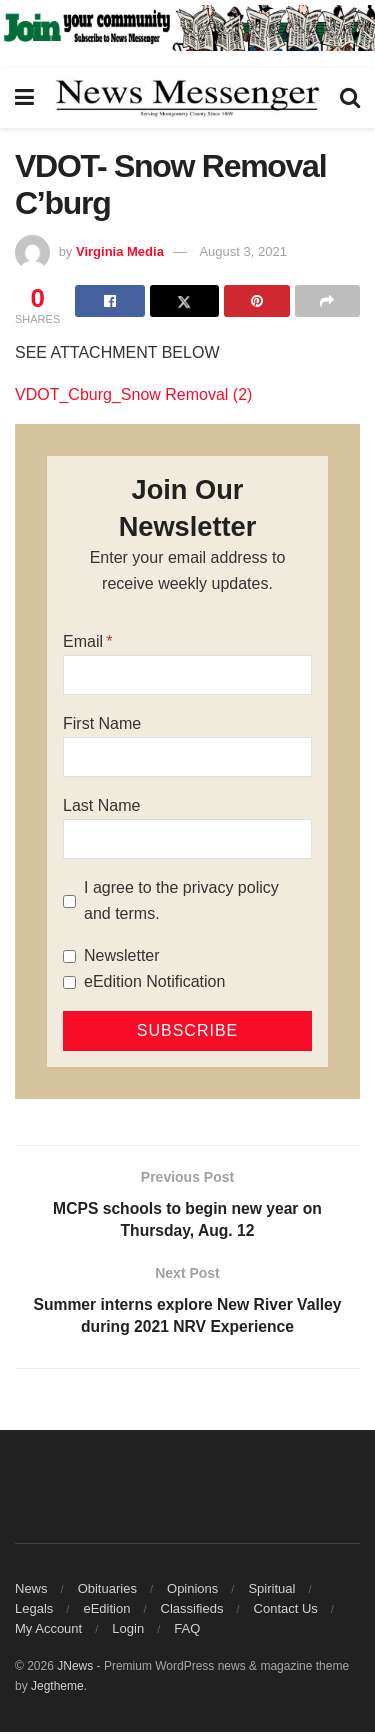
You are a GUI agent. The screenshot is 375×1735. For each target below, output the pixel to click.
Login (128, 1631)
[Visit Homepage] (187, 98)
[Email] (187, 675)
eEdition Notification (154, 981)
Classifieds (192, 1611)
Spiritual (271, 1591)
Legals (34, 1611)
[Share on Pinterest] (256, 301)
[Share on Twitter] (184, 301)
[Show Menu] (24, 98)
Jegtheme (57, 1689)
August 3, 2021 (242, 251)
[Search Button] (350, 98)
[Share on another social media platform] (327, 301)
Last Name (101, 805)
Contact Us (286, 1611)
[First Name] (187, 757)
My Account (48, 1631)
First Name (102, 723)
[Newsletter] (69, 956)
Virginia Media (120, 251)
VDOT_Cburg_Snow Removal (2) (133, 394)
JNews (75, 1669)
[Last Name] (187, 839)
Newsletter (122, 955)
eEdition (106, 1611)
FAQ (187, 1631)
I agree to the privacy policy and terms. (181, 900)
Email (83, 641)
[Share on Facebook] (109, 301)
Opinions (192, 1591)
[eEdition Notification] (69, 982)
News (31, 1591)
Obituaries (107, 1591)
